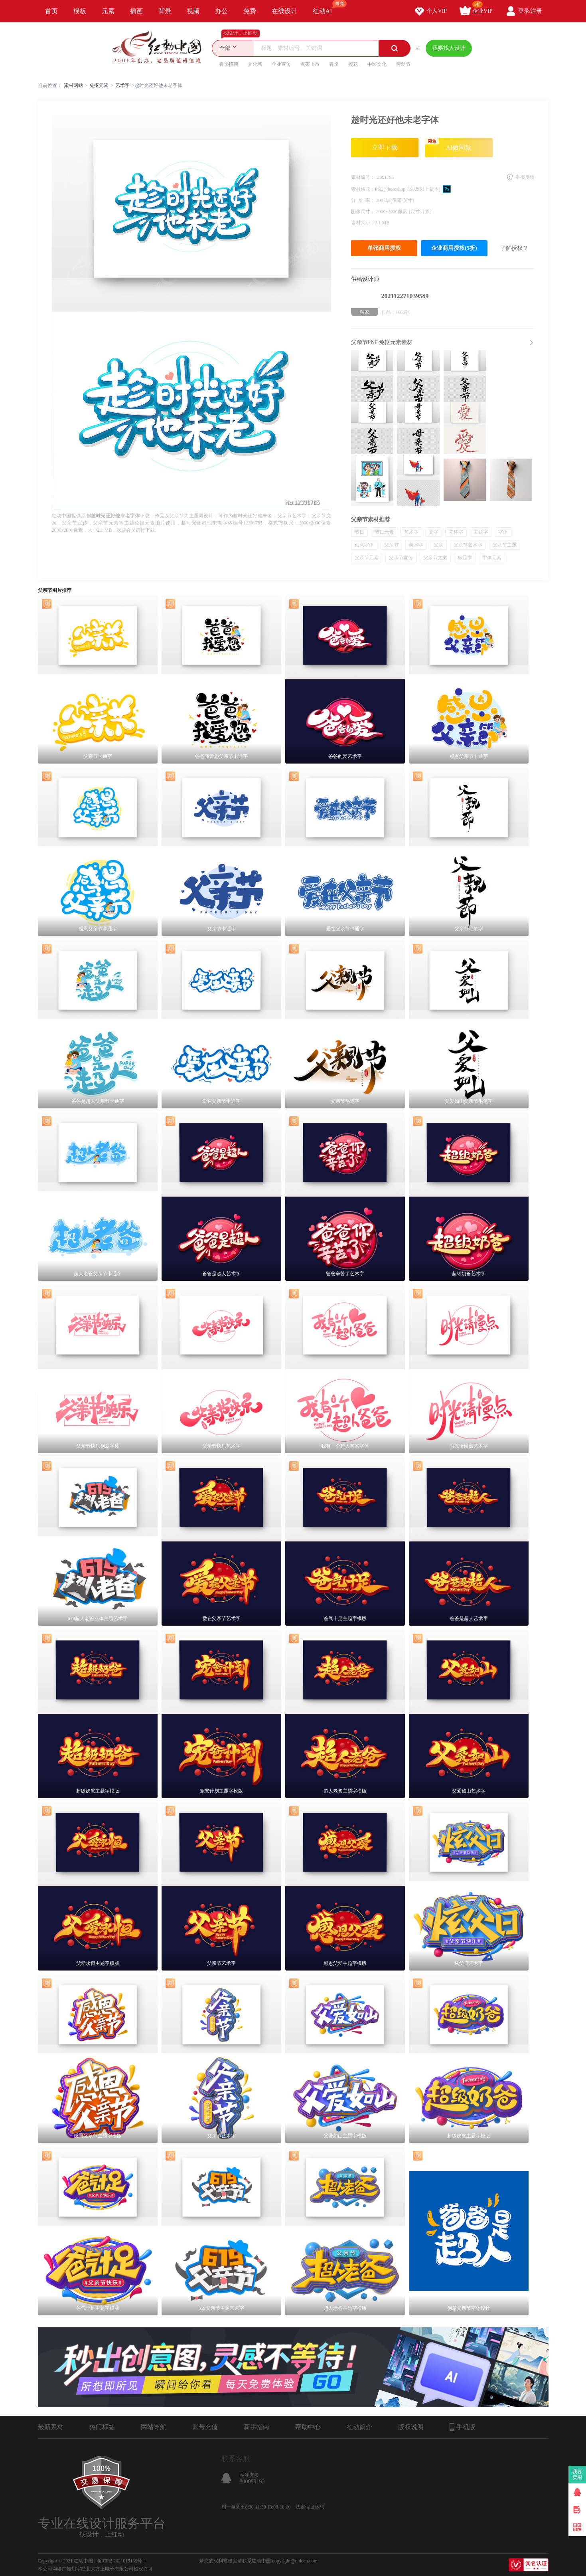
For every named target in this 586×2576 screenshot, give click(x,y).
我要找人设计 (449, 48)
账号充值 (205, 2427)
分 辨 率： (363, 200)
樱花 (353, 64)
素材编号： (363, 177)
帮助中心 (308, 2427)
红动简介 (359, 2427)
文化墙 (255, 64)
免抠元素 (99, 85)
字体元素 (491, 557)
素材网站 (73, 85)
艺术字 (122, 85)
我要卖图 (577, 2474)
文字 (433, 532)
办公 (221, 11)
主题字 (481, 532)
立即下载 (384, 147)
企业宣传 (281, 64)
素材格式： (363, 189)
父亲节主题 (505, 545)
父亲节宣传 (401, 557)
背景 (164, 11)
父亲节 (391, 545)
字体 (503, 532)
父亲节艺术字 (468, 545)
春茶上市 (310, 64)
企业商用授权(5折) (454, 248)
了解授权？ (514, 248)
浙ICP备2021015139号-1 (121, 2561)
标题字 (465, 557)
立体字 (456, 532)
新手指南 (256, 2427)
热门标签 (102, 2427)
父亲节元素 (367, 557)
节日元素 (384, 532)
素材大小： (363, 223)
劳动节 (403, 64)
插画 (136, 11)
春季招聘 (228, 64)
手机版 (463, 2427)
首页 (51, 11)
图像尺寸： (363, 211)
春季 (334, 64)
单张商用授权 (384, 248)
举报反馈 (525, 177)
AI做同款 (448, 144)
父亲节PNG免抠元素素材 (381, 342)
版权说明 (411, 2427)
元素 (108, 11)
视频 (193, 11)
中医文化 (377, 64)
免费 (249, 11)
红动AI (326, 7)
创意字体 (364, 545)
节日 (359, 532)
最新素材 (50, 2427)
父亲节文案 (435, 557)
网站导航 (153, 2427)
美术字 (416, 545)
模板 (79, 11)
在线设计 (284, 11)
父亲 (438, 545)
